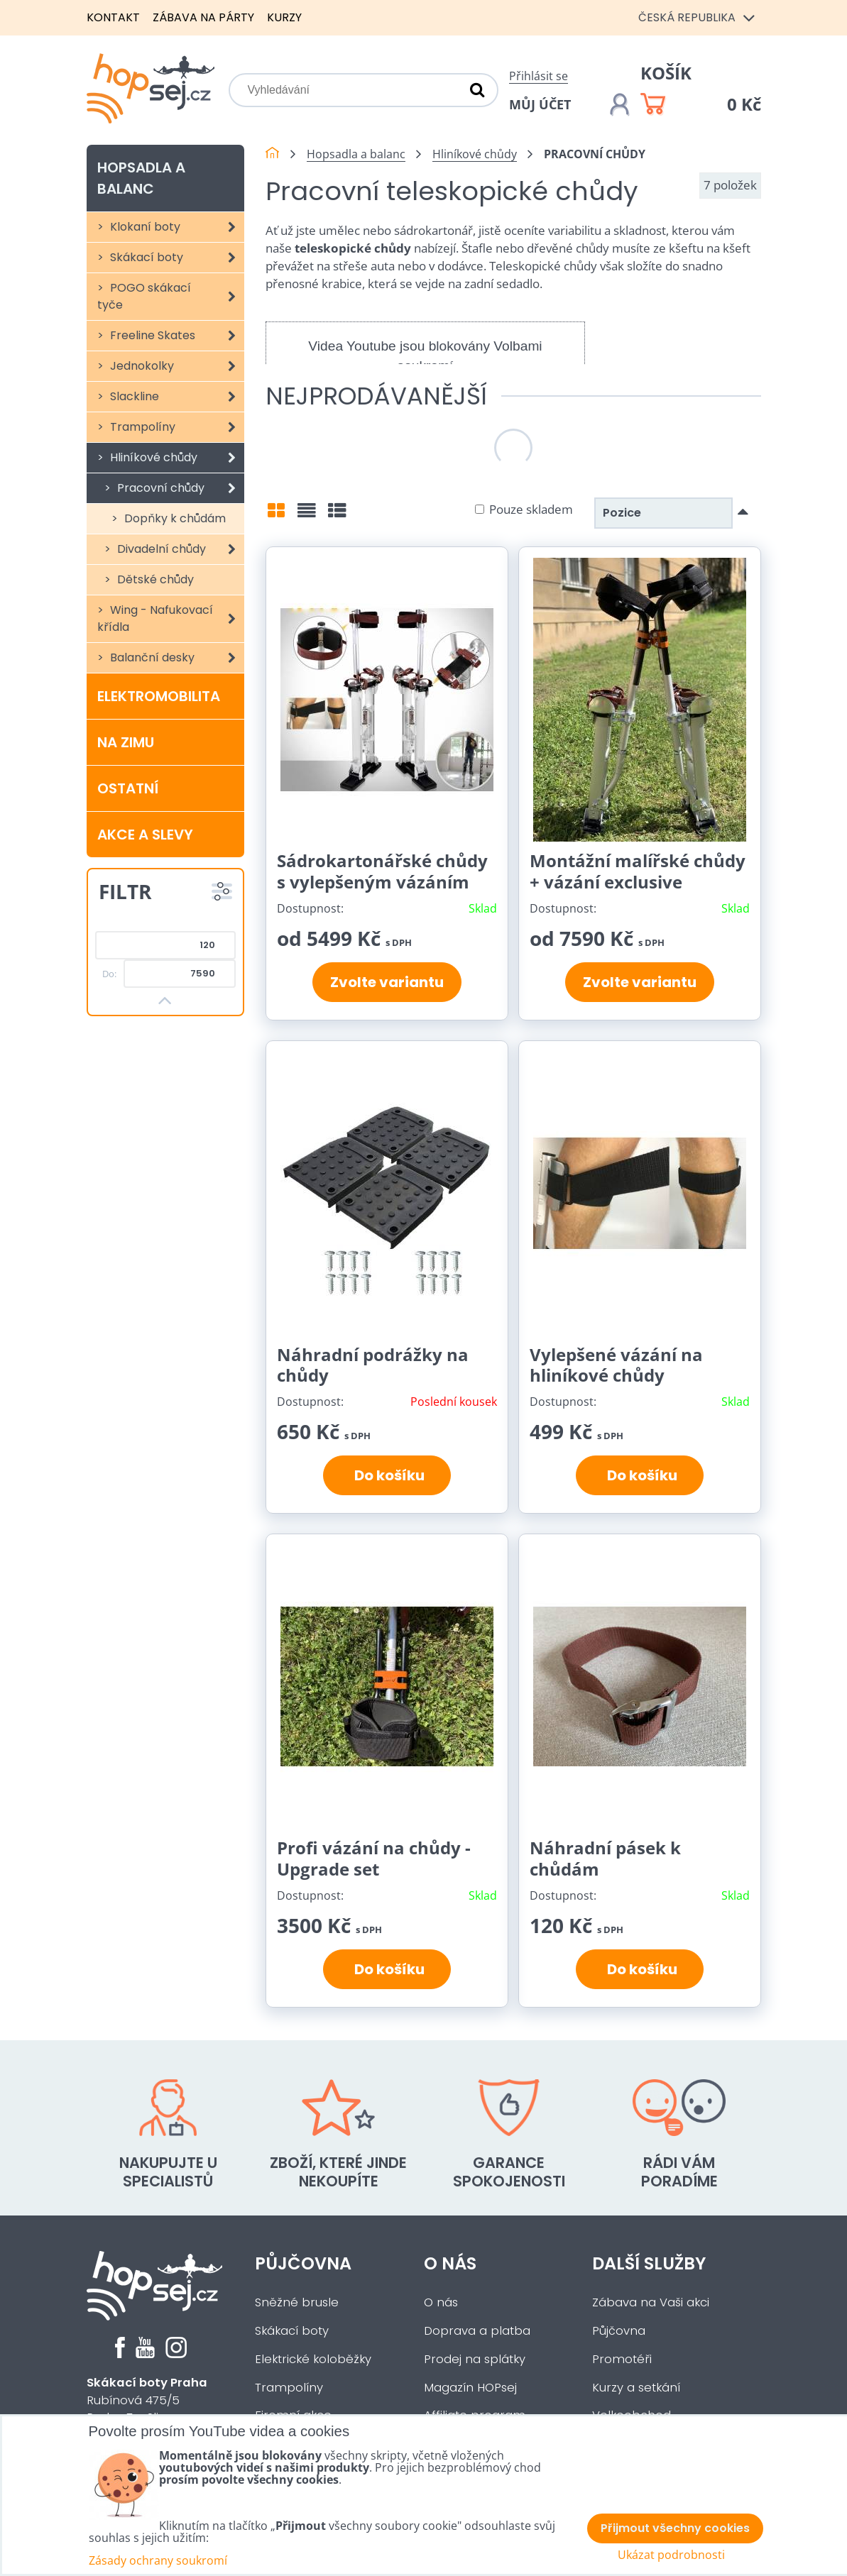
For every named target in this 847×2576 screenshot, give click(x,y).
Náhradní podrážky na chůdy (373, 1365)
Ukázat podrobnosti (671, 2555)
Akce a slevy (145, 834)
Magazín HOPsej (470, 2387)
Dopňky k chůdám (173, 518)
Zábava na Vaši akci (650, 2302)
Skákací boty (176, 258)
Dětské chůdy (154, 579)
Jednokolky (176, 366)
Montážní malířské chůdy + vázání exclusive (637, 871)
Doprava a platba (477, 2331)
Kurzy (284, 17)
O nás (450, 2263)
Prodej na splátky (474, 2359)
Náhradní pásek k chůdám (605, 1858)
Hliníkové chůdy (176, 458)
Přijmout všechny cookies (675, 2528)
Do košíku (387, 1475)
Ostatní (127, 788)
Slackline (176, 397)
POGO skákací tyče (171, 296)
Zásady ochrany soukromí (158, 2560)
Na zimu (125, 742)
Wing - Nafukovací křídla (171, 618)
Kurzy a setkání (636, 2387)
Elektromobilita (158, 696)
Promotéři (622, 2359)
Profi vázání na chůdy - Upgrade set (374, 1858)
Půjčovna (303, 2263)
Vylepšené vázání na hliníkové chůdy (616, 1365)
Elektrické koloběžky (313, 2359)
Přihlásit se (538, 76)
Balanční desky (176, 658)
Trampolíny (176, 427)
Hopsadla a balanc (141, 178)
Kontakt (113, 17)
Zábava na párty (203, 17)
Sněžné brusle (297, 2302)
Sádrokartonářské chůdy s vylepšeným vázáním (382, 871)
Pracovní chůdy (179, 488)
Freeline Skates (176, 336)
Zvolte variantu (387, 982)
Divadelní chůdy (179, 549)
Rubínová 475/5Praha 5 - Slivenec (147, 2400)
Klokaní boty (176, 227)
